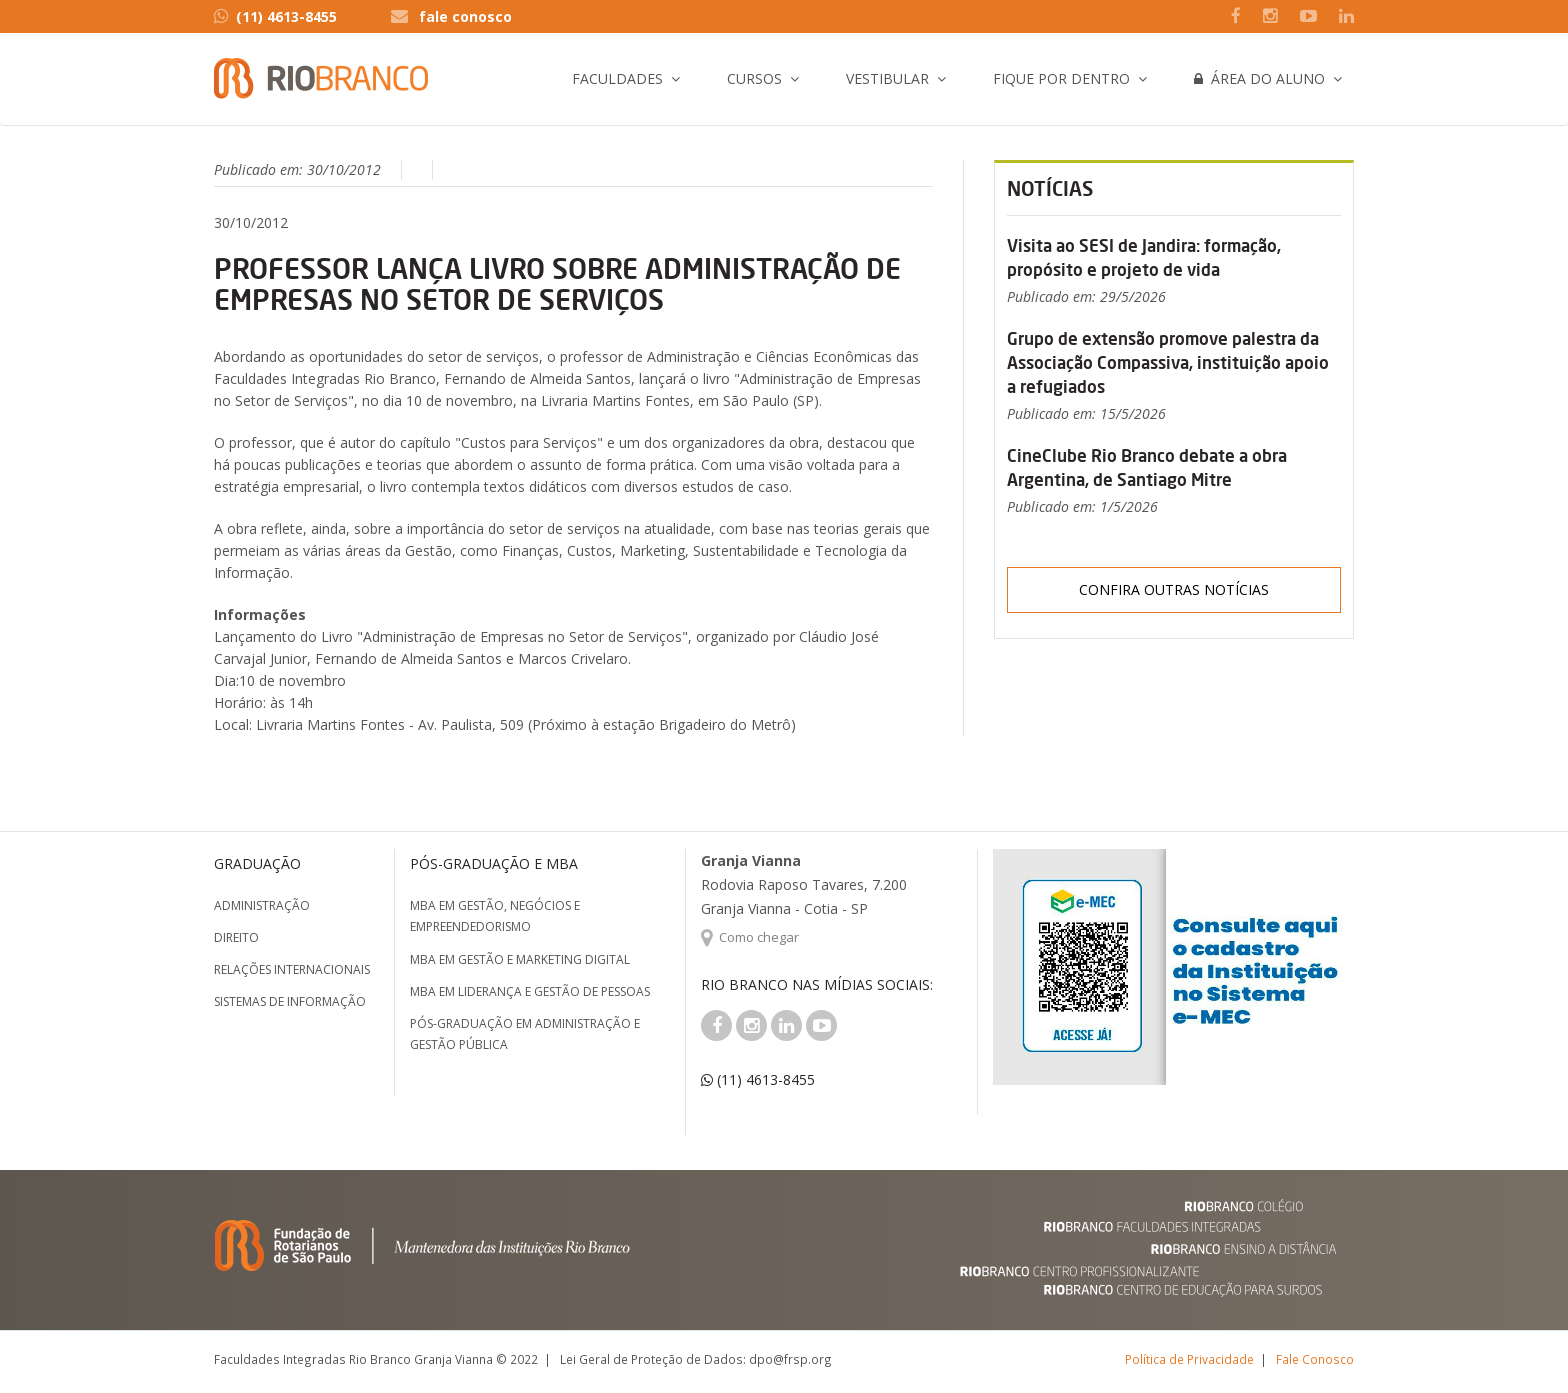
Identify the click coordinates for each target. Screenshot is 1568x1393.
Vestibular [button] (887, 78)
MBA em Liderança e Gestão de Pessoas (530, 991)
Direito (236, 937)
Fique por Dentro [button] (1061, 78)
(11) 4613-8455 (275, 16)
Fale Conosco (1315, 1359)
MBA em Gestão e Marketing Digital (520, 959)
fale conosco (465, 16)
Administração (262, 905)
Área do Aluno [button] (1259, 78)
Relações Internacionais (292, 969)
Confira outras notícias (1174, 589)
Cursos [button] (754, 78)
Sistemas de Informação (290, 1001)
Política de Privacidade (1189, 1359)
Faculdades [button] (617, 78)
